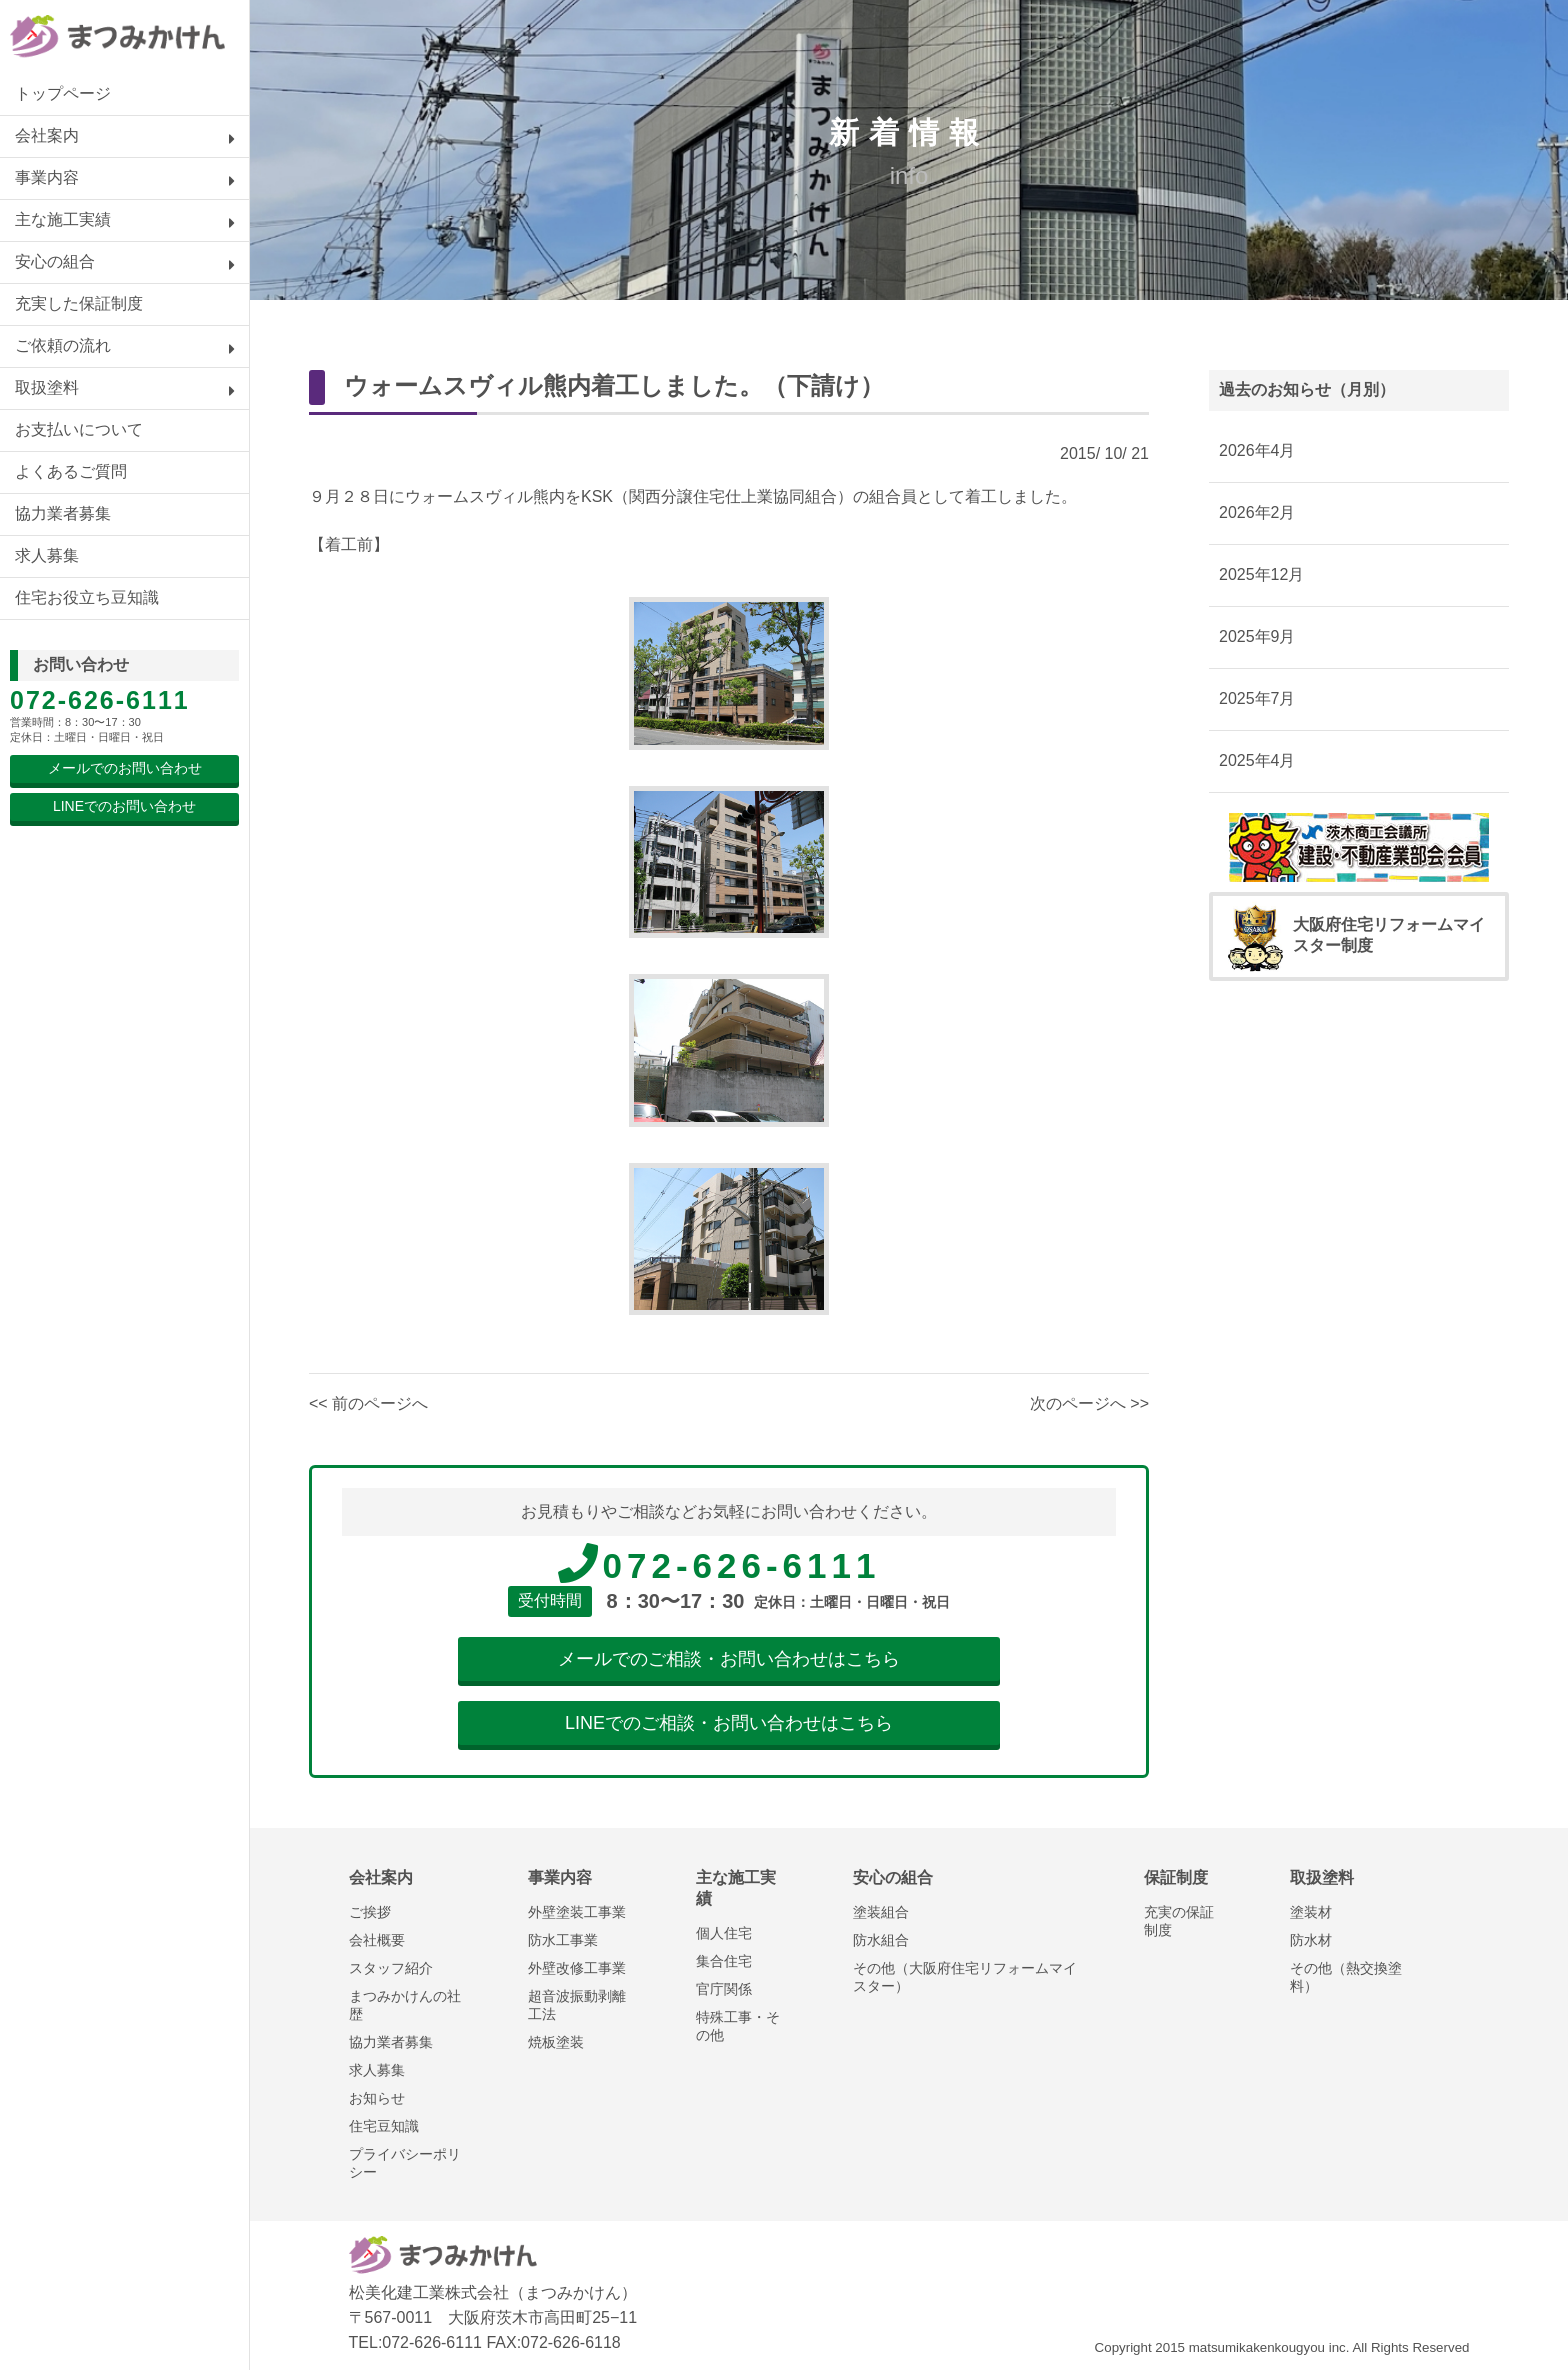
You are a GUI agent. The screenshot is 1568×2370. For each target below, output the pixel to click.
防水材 (1311, 1940)
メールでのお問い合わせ (125, 768)
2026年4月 (1257, 450)
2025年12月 (1261, 574)
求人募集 (47, 555)
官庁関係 (724, 1989)
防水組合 (881, 1940)
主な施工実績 (63, 219)
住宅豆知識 (384, 2126)
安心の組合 (55, 261)
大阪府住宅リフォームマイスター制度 (1356, 936)
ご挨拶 (370, 1912)
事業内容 (47, 177)
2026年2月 (1257, 512)
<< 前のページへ (368, 1403)
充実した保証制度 (79, 303)
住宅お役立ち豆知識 (87, 597)
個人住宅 (724, 1933)
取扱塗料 (47, 387)
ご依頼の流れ (63, 345)
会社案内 (47, 135)
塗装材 (1311, 1912)
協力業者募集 (63, 513)
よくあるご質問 (71, 471)
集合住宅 (724, 1961)
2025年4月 (1257, 760)
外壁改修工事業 (577, 1968)
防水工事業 (563, 1940)
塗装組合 (881, 1912)
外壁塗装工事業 (577, 1912)
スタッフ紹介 (391, 1968)
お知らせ (377, 2098)
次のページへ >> (1089, 1403)
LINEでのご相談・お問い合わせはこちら (729, 1723)
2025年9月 (1257, 636)
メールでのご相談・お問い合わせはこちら (729, 1659)
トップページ (63, 93)
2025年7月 (1257, 698)
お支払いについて (79, 429)
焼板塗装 (556, 2042)
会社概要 (377, 1940)
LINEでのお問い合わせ (124, 806)
